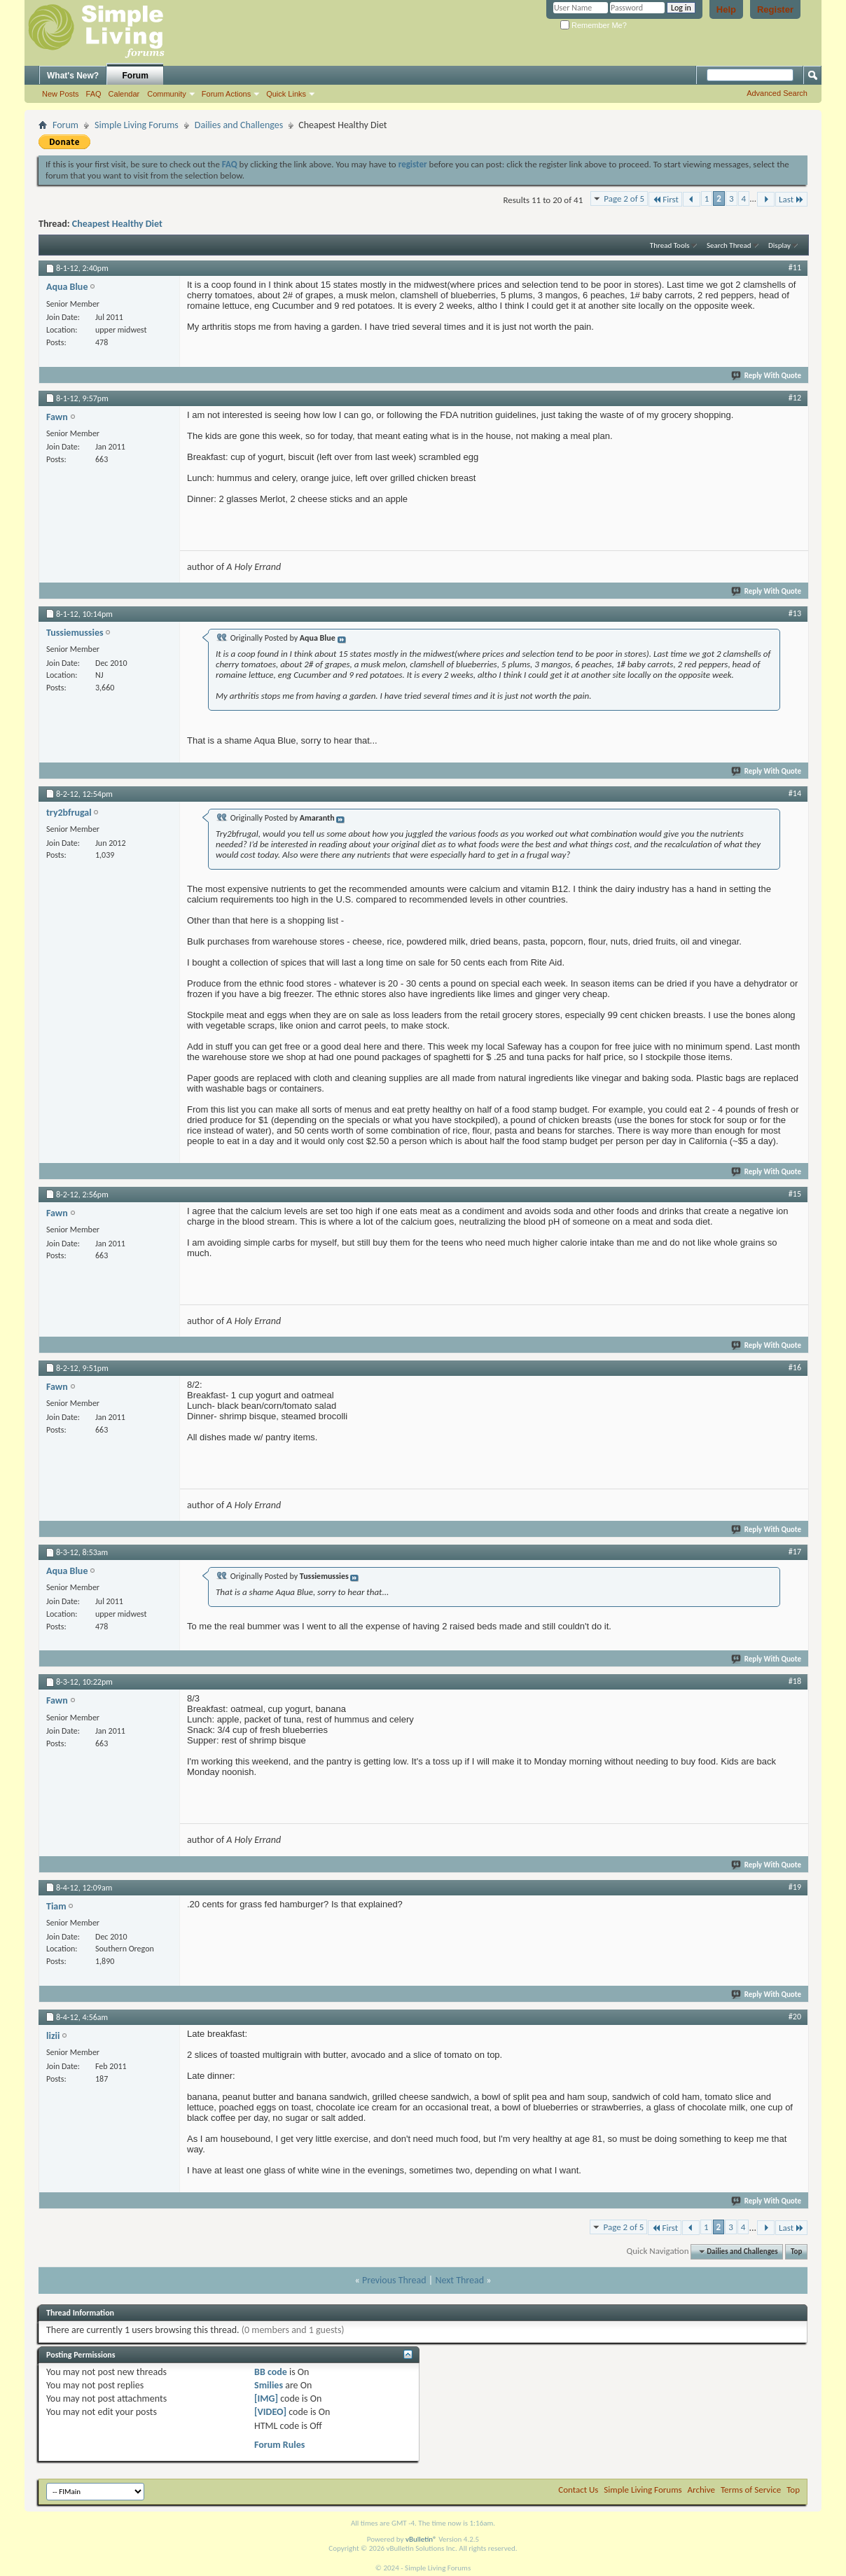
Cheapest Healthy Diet (117, 224)
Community (166, 94)
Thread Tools (670, 245)
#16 (795, 1367)
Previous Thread (394, 2280)
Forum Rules (279, 2445)
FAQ (94, 94)
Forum (135, 76)
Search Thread (729, 245)
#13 (795, 613)
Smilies (268, 2385)
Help (726, 9)
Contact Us (578, 2489)
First (665, 199)
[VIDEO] (270, 2412)
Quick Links (286, 94)
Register (775, 9)
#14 (795, 793)
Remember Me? (593, 25)
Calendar (124, 94)
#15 (795, 1194)
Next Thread (459, 2280)
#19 (795, 1887)
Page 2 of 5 (624, 198)
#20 (795, 2016)
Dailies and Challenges (239, 125)
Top (796, 2251)
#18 (795, 1681)
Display (779, 245)
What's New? (73, 76)
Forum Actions (226, 94)
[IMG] (266, 2398)
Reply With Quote (767, 375)
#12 (795, 398)
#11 (795, 267)
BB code (270, 2372)
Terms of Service (751, 2489)
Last (791, 199)
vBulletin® (421, 2539)
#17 (795, 1552)
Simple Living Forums (137, 125)
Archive (701, 2489)
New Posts (60, 94)
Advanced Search (777, 93)
